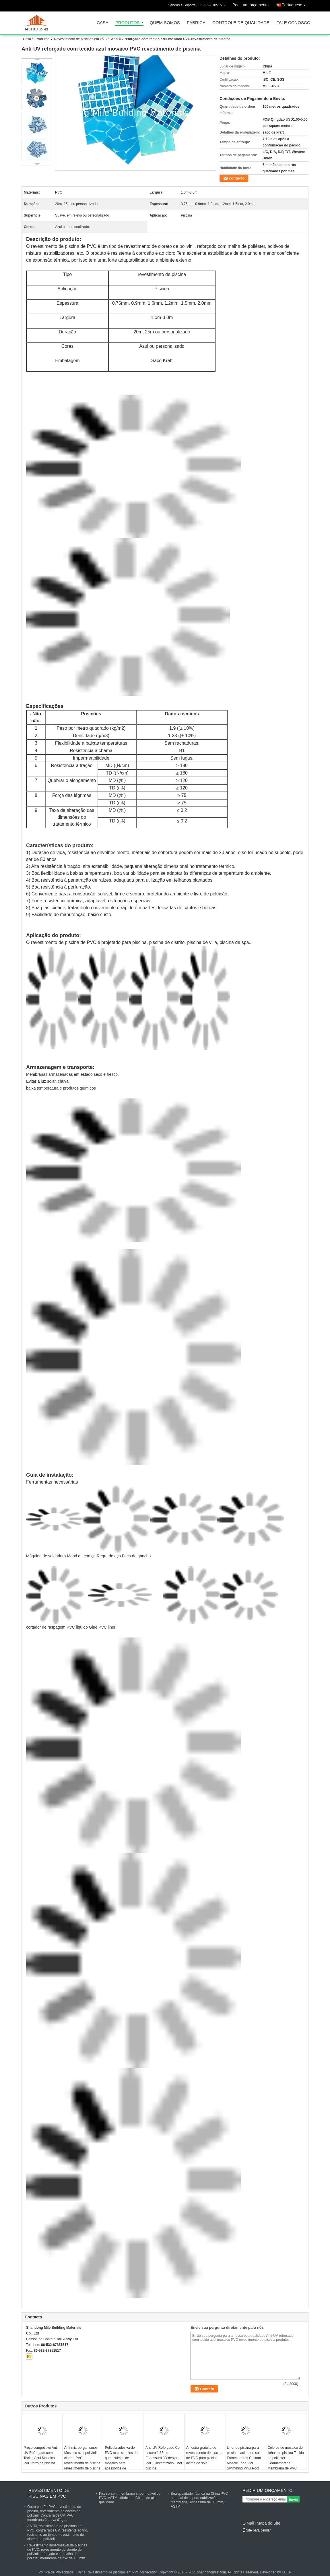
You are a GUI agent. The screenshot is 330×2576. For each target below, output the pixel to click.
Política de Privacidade (55, 2572)
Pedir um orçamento (250, 5)
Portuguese (295, 4)
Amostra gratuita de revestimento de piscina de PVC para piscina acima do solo (204, 2455)
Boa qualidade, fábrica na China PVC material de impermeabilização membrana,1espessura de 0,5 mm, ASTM (199, 2500)
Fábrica (196, 23)
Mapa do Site (268, 2523)
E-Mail (248, 2523)
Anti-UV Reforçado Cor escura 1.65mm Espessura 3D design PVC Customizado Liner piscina (163, 2458)
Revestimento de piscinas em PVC (80, 39)
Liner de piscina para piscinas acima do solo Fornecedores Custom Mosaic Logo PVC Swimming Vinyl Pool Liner (244, 2460)
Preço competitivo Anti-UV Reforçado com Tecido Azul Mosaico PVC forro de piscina (41, 2455)
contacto (236, 178)
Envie (293, 2499)
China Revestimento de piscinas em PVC (107, 2572)
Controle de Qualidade (240, 23)
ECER (286, 2572)
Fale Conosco (293, 23)
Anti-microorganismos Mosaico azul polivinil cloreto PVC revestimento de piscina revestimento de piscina (82, 2458)
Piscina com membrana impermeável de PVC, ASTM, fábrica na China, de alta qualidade (129, 2498)
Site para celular (256, 2530)
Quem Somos (165, 23)
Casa (102, 23)
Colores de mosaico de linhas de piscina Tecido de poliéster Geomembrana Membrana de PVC (285, 2458)
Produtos (127, 23)
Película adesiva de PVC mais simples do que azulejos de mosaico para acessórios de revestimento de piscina (123, 2460)
